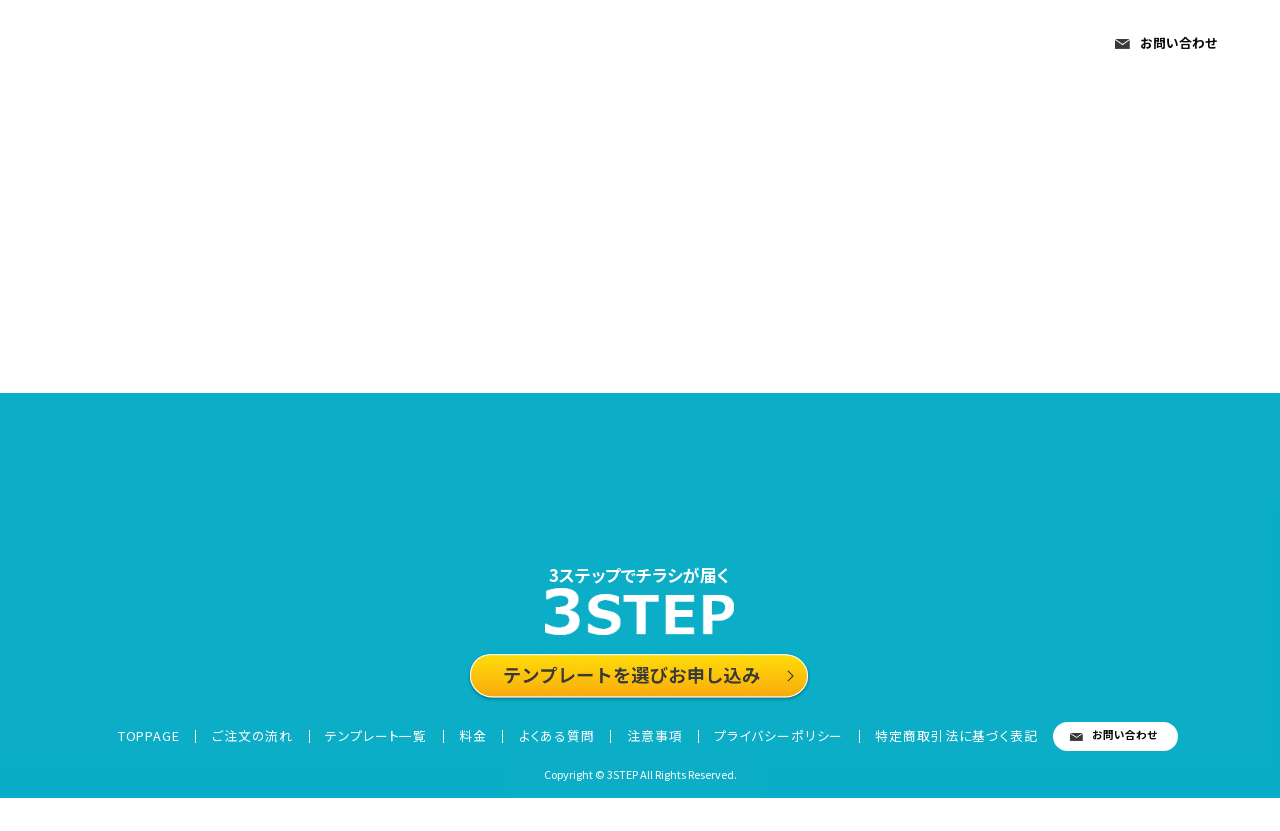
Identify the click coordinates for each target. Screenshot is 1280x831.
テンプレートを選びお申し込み (640, 699)
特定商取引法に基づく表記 (944, 765)
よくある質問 (894, 46)
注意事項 (1015, 46)
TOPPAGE (385, 46)
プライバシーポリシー (766, 765)
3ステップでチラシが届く (640, 579)
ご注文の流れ (515, 46)
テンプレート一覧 (671, 46)
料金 (791, 46)
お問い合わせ (1178, 42)
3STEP (138, 48)
